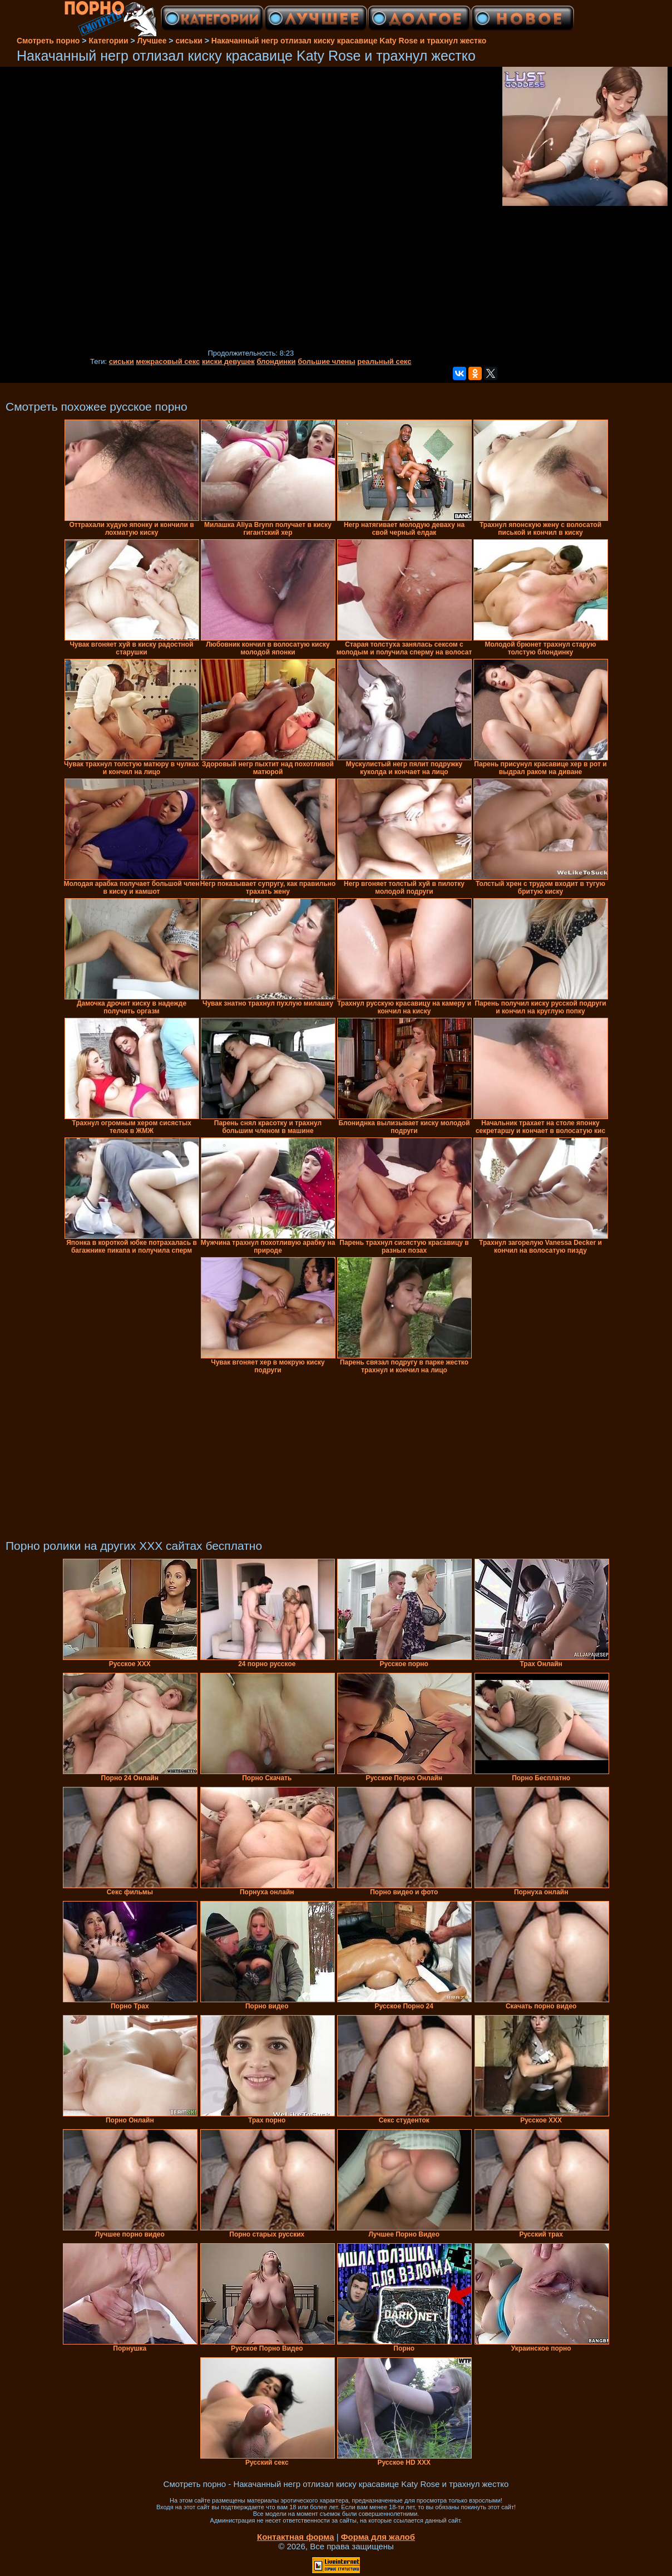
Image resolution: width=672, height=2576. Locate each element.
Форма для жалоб (378, 2536)
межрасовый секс (168, 361)
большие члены (326, 361)
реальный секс (384, 361)
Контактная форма (295, 2536)
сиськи (121, 361)
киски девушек (228, 361)
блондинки (275, 361)
